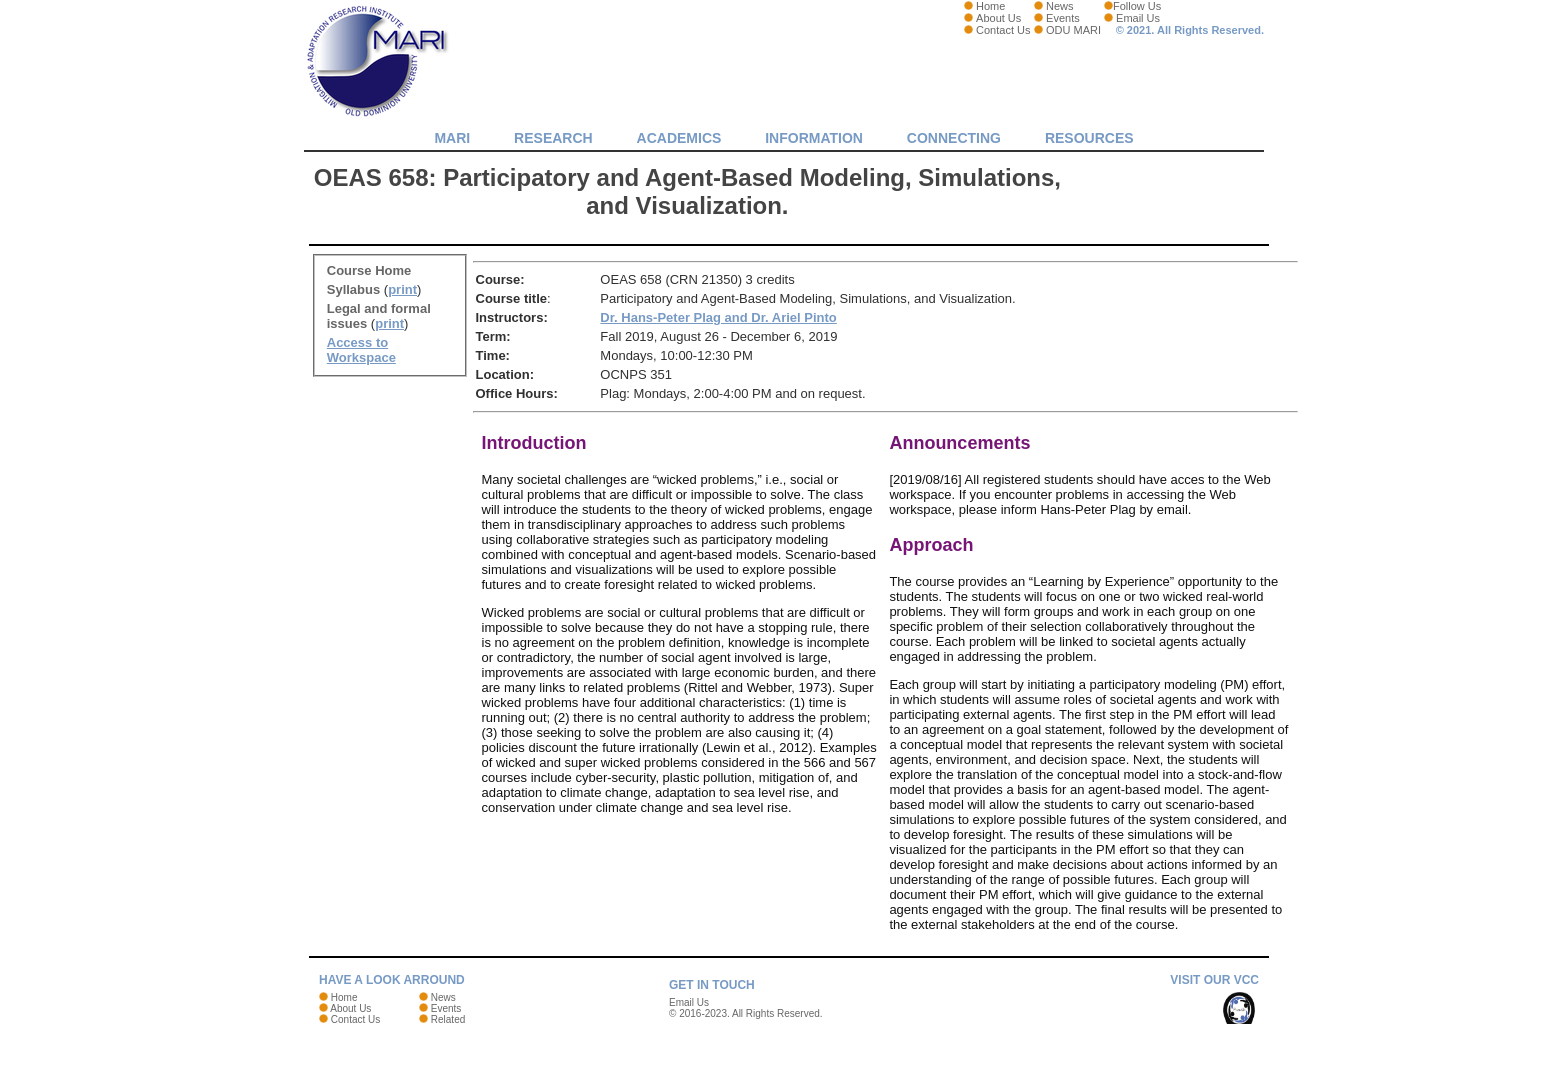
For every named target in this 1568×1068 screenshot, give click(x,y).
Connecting (954, 138)
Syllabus (353, 289)
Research (553, 138)
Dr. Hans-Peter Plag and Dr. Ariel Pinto (718, 317)
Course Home (369, 270)
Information (814, 138)
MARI (452, 138)
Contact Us (1003, 30)
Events (1063, 18)
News (1060, 6)
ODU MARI (1073, 30)
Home (990, 6)
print (402, 289)
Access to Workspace (361, 350)
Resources (1089, 138)
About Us (998, 18)
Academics (679, 138)
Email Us (1138, 18)
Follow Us (1137, 6)
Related (448, 1019)
